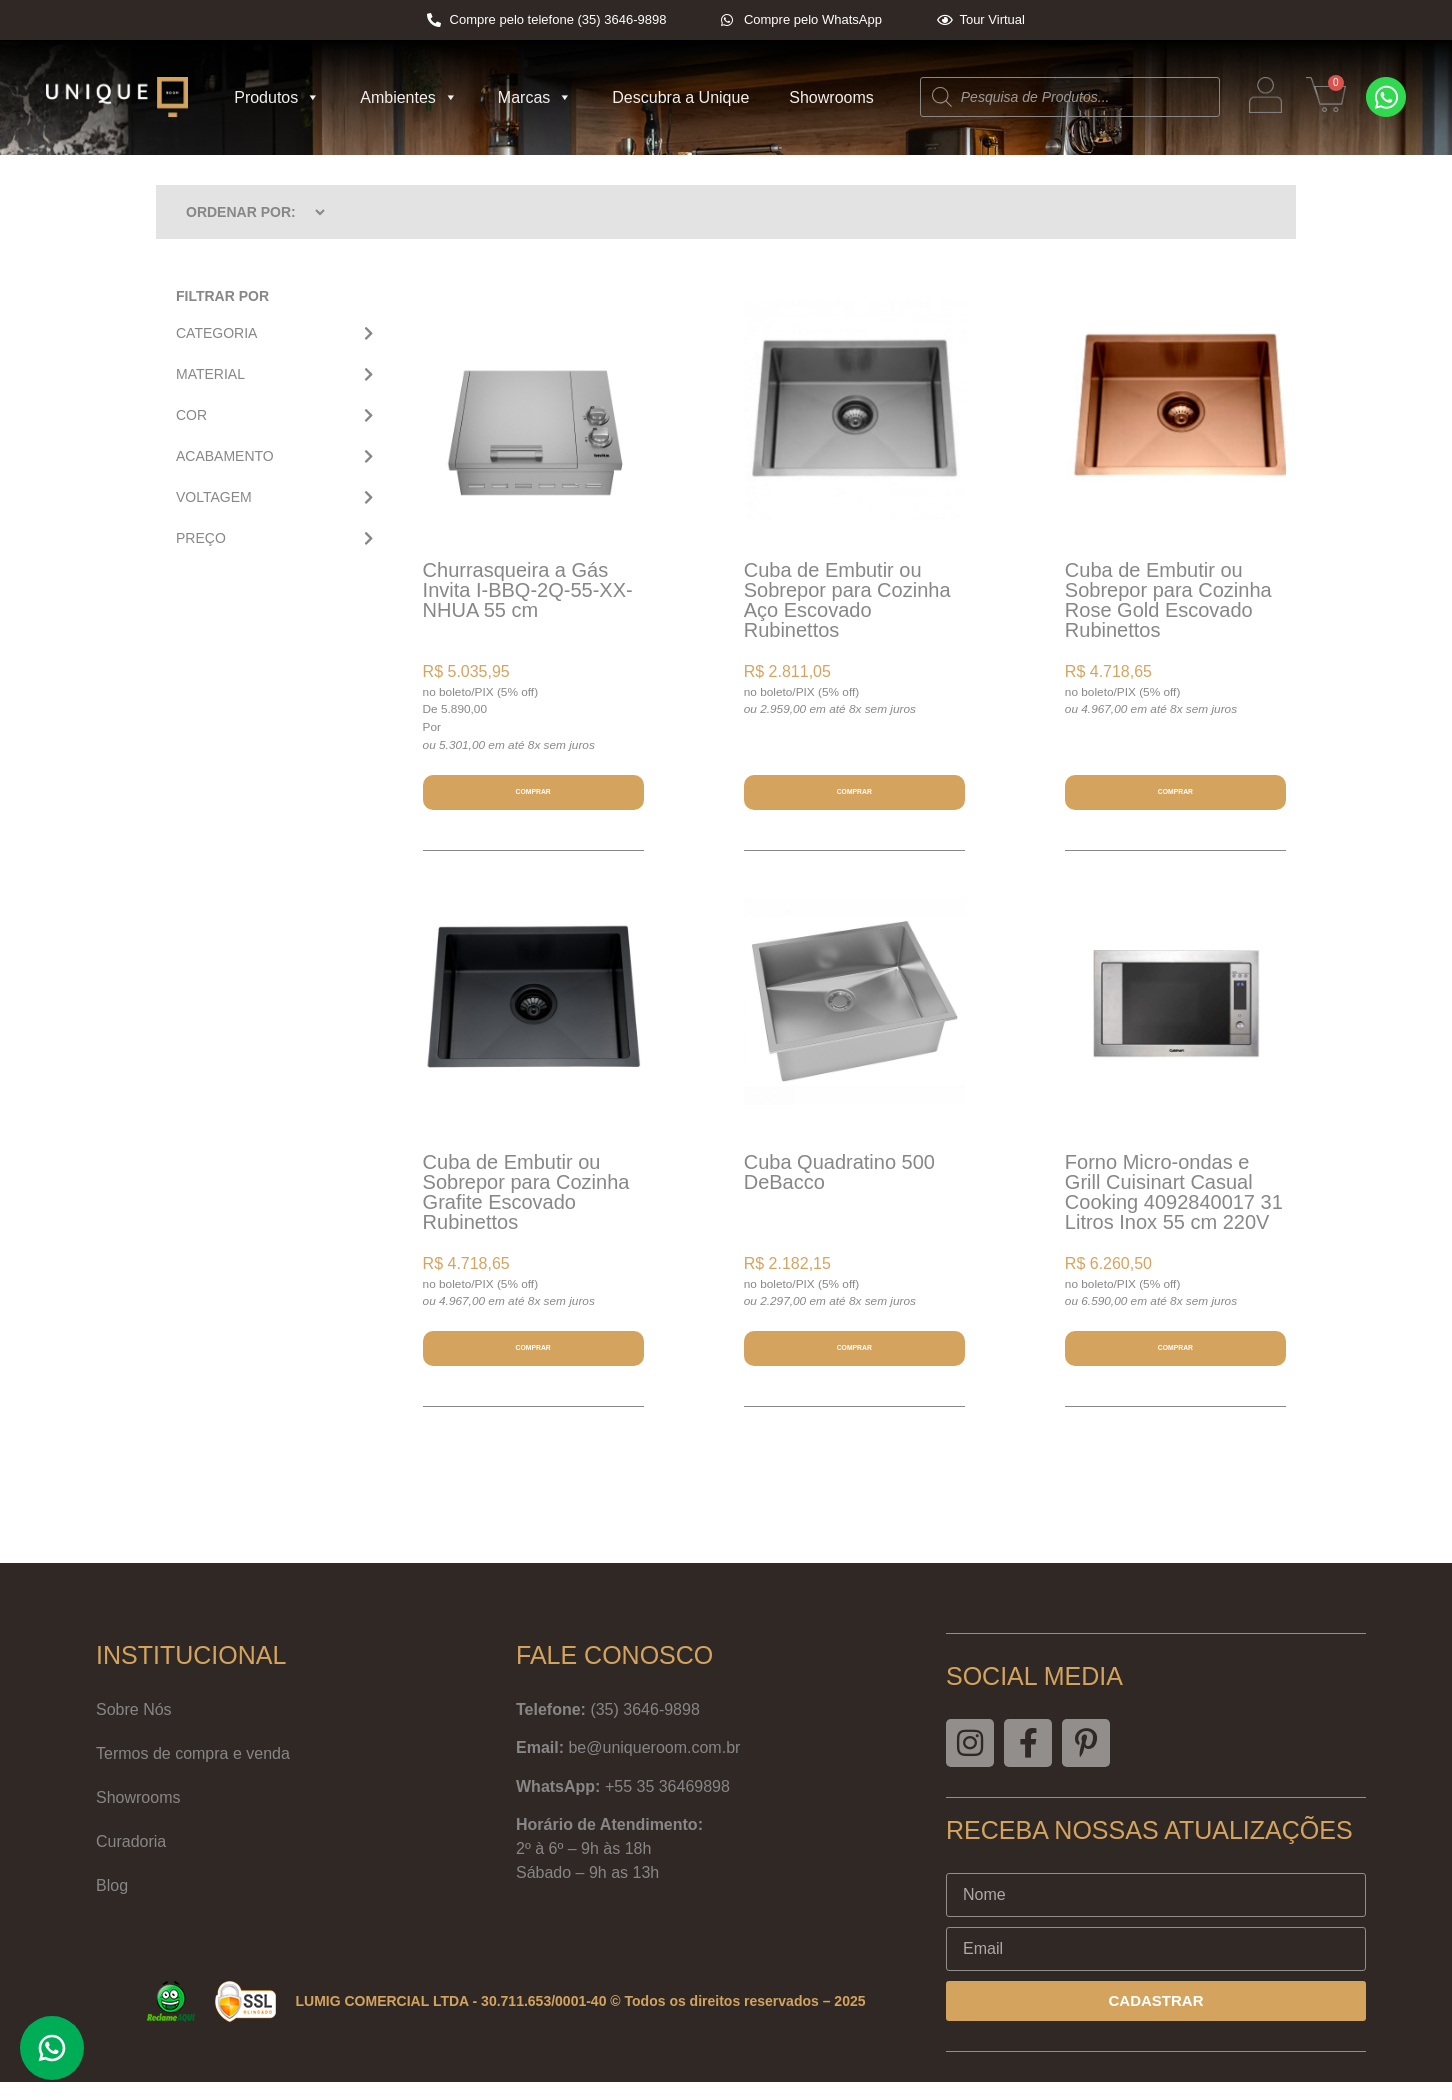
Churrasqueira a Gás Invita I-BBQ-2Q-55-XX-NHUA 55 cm (528, 590)
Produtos (277, 97)
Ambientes (409, 97)
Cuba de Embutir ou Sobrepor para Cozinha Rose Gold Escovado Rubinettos (1168, 600)
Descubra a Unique (680, 97)
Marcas (535, 97)
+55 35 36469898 (667, 1804)
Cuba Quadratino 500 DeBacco (839, 1181)
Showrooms (831, 97)
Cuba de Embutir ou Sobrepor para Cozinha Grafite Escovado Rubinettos (526, 1201)
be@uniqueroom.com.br (654, 1766)
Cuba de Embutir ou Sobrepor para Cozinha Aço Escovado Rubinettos (847, 600)
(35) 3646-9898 (644, 1727)
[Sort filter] (247, 212)
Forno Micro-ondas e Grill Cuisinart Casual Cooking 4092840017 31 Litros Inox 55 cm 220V (1174, 1201)
